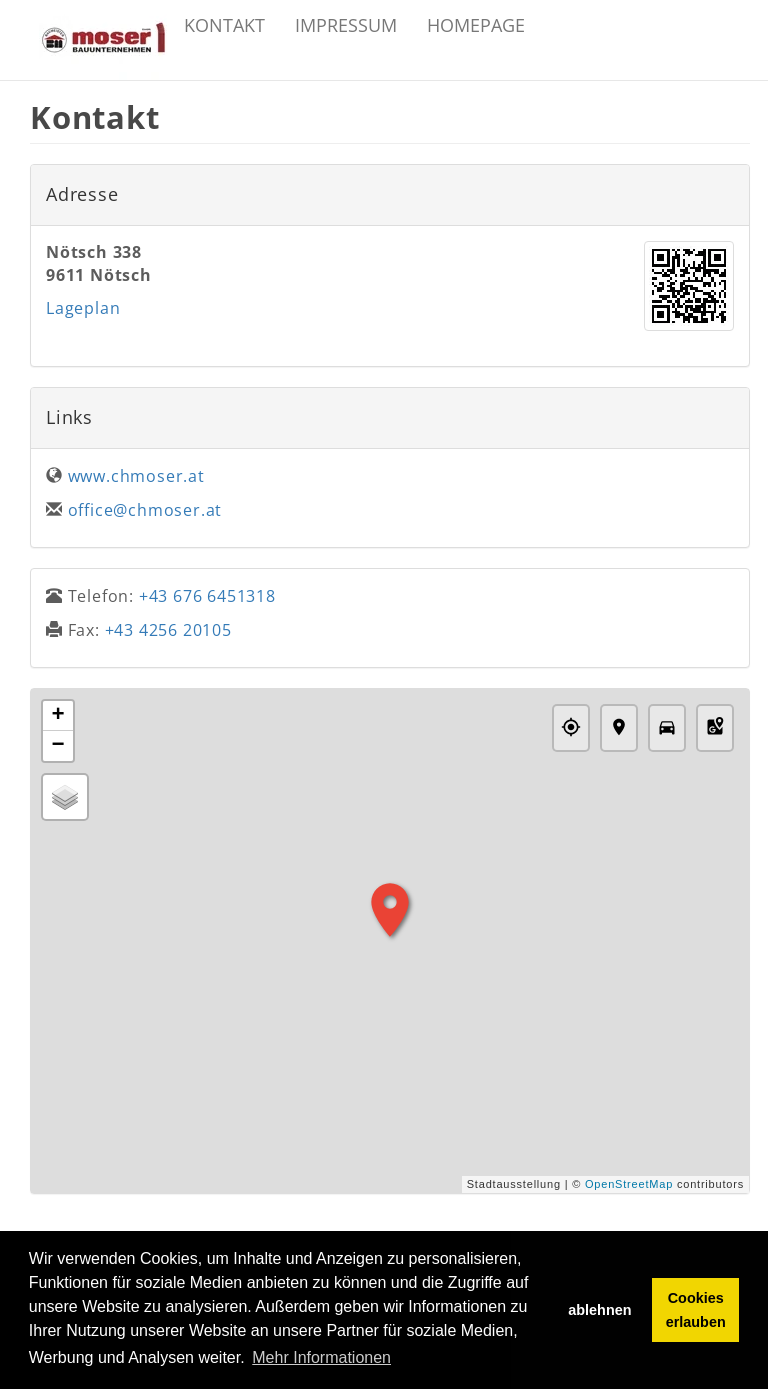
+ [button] (58, 716)
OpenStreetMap (629, 1184)
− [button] (58, 746)
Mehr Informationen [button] (321, 1357)
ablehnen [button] (599, 1310)
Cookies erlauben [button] (696, 1310)
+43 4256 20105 (168, 630)
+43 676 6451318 (207, 596)
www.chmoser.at (136, 476)
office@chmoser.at (145, 510)
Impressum (346, 25)
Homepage (476, 25)
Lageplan (83, 308)
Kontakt (224, 25)
